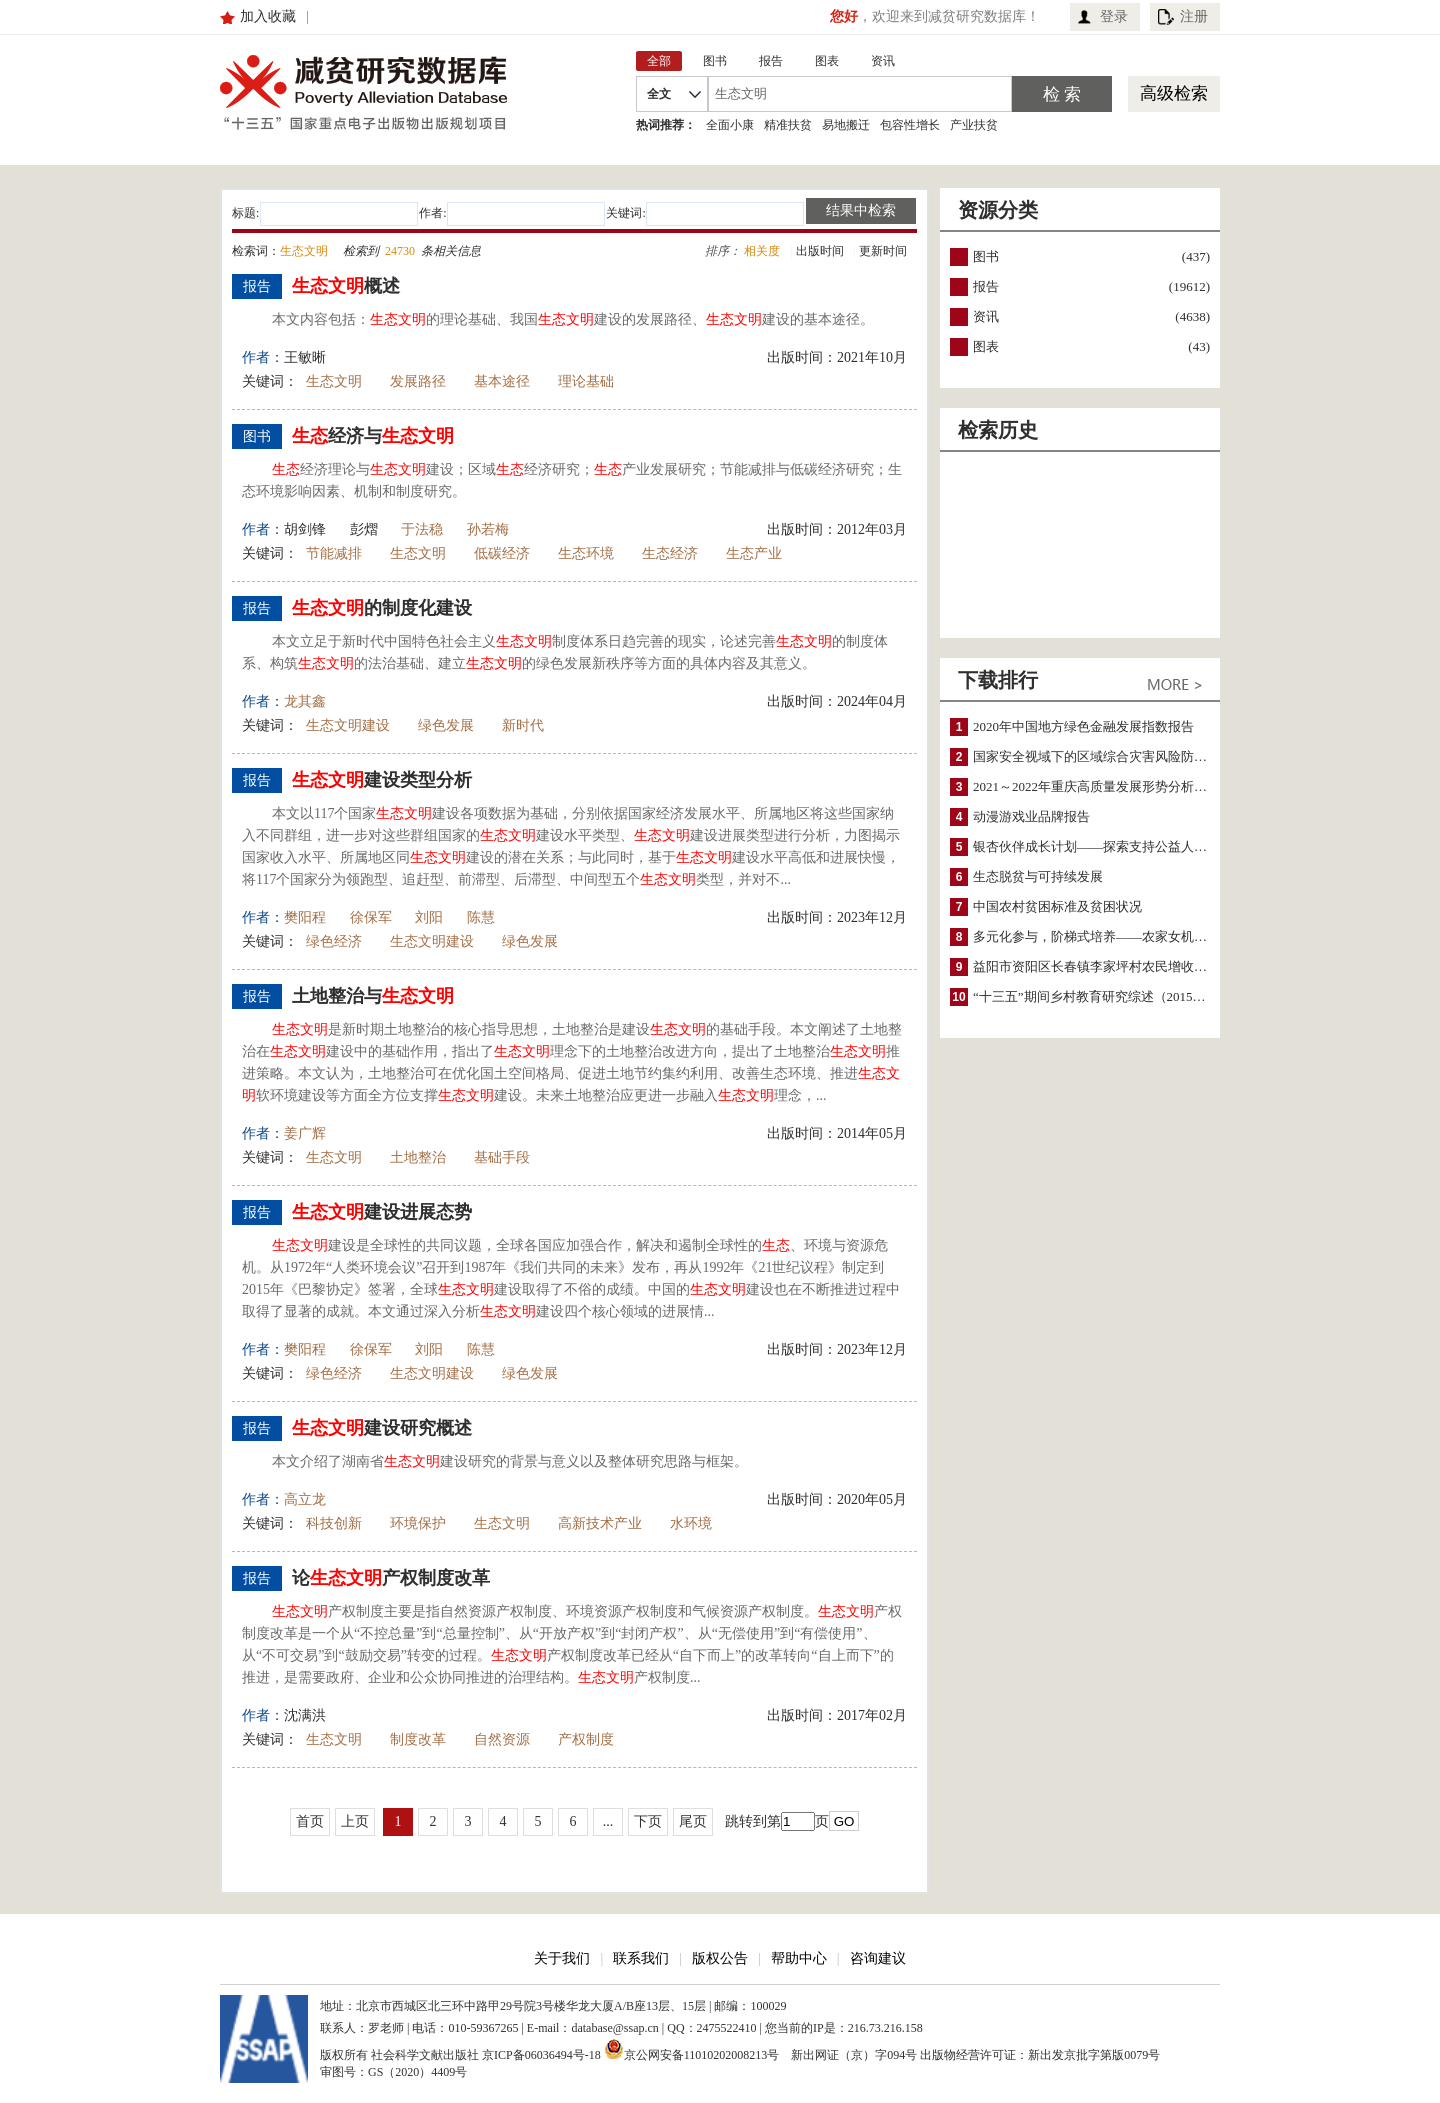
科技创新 (334, 1523)
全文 (659, 94)
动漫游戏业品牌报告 (1031, 816)
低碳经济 (502, 553)
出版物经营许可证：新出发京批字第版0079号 (1040, 2055)
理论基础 (586, 381)
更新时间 (883, 251)
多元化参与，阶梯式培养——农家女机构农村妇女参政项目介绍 (1155, 936)
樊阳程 (305, 917)
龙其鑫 (305, 701)
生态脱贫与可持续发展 (1038, 876)
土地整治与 (373, 996)
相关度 (762, 251)
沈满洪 (305, 1715)
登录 (1114, 16)
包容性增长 (910, 125)
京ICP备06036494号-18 (541, 2055)
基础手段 (502, 1157)
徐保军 (371, 917)
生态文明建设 (348, 725)
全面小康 (730, 125)
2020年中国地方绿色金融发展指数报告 (1083, 726)
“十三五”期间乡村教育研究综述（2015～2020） (1109, 996)
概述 (346, 286)
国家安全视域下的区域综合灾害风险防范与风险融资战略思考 (1148, 756)
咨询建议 (878, 1958)
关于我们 (562, 1958)
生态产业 (754, 553)
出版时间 (820, 251)
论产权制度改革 (391, 1578)
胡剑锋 (305, 529)
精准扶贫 (788, 125)
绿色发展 (446, 725)
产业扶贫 (974, 125)
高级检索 (1174, 93)
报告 (986, 286)
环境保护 (418, 1523)
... (608, 1821)
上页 (355, 1821)
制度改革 (418, 1739)
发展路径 (418, 381)
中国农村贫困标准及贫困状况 (1057, 906)
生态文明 (334, 381)
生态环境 (586, 553)
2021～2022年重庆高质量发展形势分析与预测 (1103, 786)
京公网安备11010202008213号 (692, 2049)
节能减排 (334, 553)
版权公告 (720, 1958)
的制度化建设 (382, 608)
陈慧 (481, 917)
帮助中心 (799, 1958)
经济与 (373, 436)
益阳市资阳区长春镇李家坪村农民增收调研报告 (1109, 966)
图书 (986, 256)
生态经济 (670, 553)
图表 (986, 346)
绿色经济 (334, 941)
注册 (1194, 16)
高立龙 (305, 1499)
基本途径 (502, 381)
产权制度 (586, 1739)
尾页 (693, 1821)
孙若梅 (488, 529)
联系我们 (641, 1958)
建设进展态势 (382, 1212)
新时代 (523, 725)
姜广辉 (305, 1133)
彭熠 (364, 529)
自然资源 (502, 1739)
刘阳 (429, 917)
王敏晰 (305, 357)
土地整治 (418, 1157)
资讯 (986, 316)
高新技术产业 (600, 1523)
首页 (310, 1821)
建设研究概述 (382, 1428)
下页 (648, 1821)
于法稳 (422, 529)
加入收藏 (268, 16)
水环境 (691, 1523)
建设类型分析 (382, 780)
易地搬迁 (846, 125)
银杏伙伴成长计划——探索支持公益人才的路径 (1109, 846)
